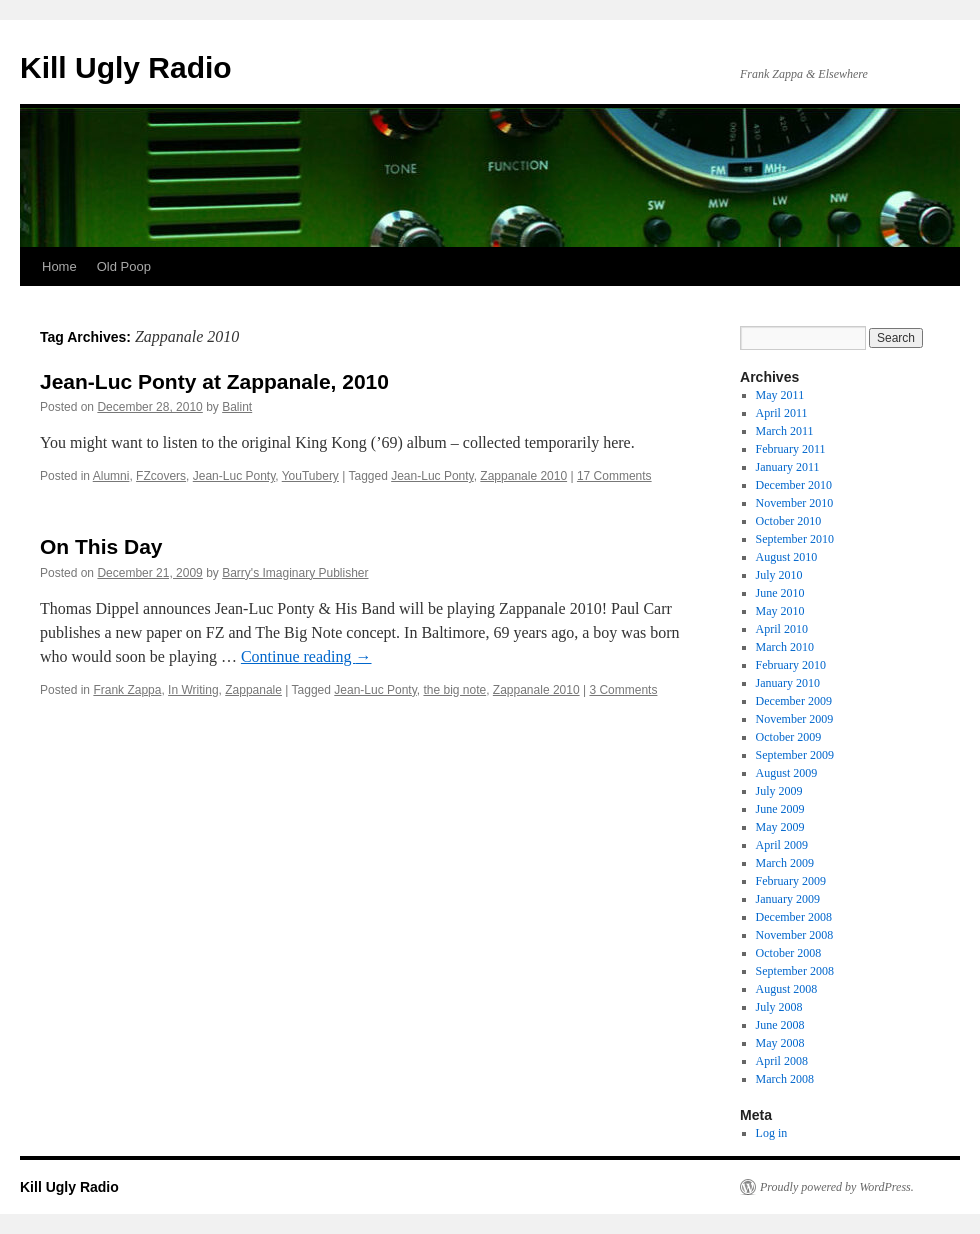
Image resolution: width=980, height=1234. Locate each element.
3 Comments (623, 690)
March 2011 (785, 431)
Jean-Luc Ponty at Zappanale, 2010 (214, 381)
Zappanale (253, 690)
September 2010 (795, 539)
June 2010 (780, 593)
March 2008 (785, 1079)
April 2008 (782, 1061)
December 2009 (794, 701)
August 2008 (787, 989)
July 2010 (779, 575)
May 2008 (780, 1043)
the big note (454, 690)
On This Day (101, 546)
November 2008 (795, 935)
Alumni (111, 476)
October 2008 (789, 953)
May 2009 (780, 827)
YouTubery (310, 476)
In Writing (193, 690)
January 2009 (788, 899)
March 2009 (785, 863)
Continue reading (306, 656)
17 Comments (614, 476)
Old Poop (124, 266)
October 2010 (789, 521)
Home (59, 266)
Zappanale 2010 (523, 476)
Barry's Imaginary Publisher (295, 573)
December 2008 (794, 917)
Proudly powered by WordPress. (837, 1187)
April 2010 (782, 629)
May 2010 (780, 611)
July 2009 (779, 791)
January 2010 (788, 683)
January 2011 (788, 467)
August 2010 (787, 557)
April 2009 (782, 845)
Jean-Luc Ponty (234, 476)
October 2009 (789, 737)
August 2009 (787, 773)
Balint (237, 407)
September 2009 (795, 755)
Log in (772, 1133)
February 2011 (791, 449)
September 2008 (795, 971)
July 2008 (779, 1007)
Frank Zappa (127, 690)
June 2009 (780, 809)
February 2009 (791, 881)
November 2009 (795, 719)
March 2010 (785, 647)
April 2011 (782, 413)
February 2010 (791, 665)
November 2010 (795, 503)
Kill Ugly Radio (126, 67)
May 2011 (780, 395)
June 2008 (780, 1025)
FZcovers (161, 476)
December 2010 (794, 485)
